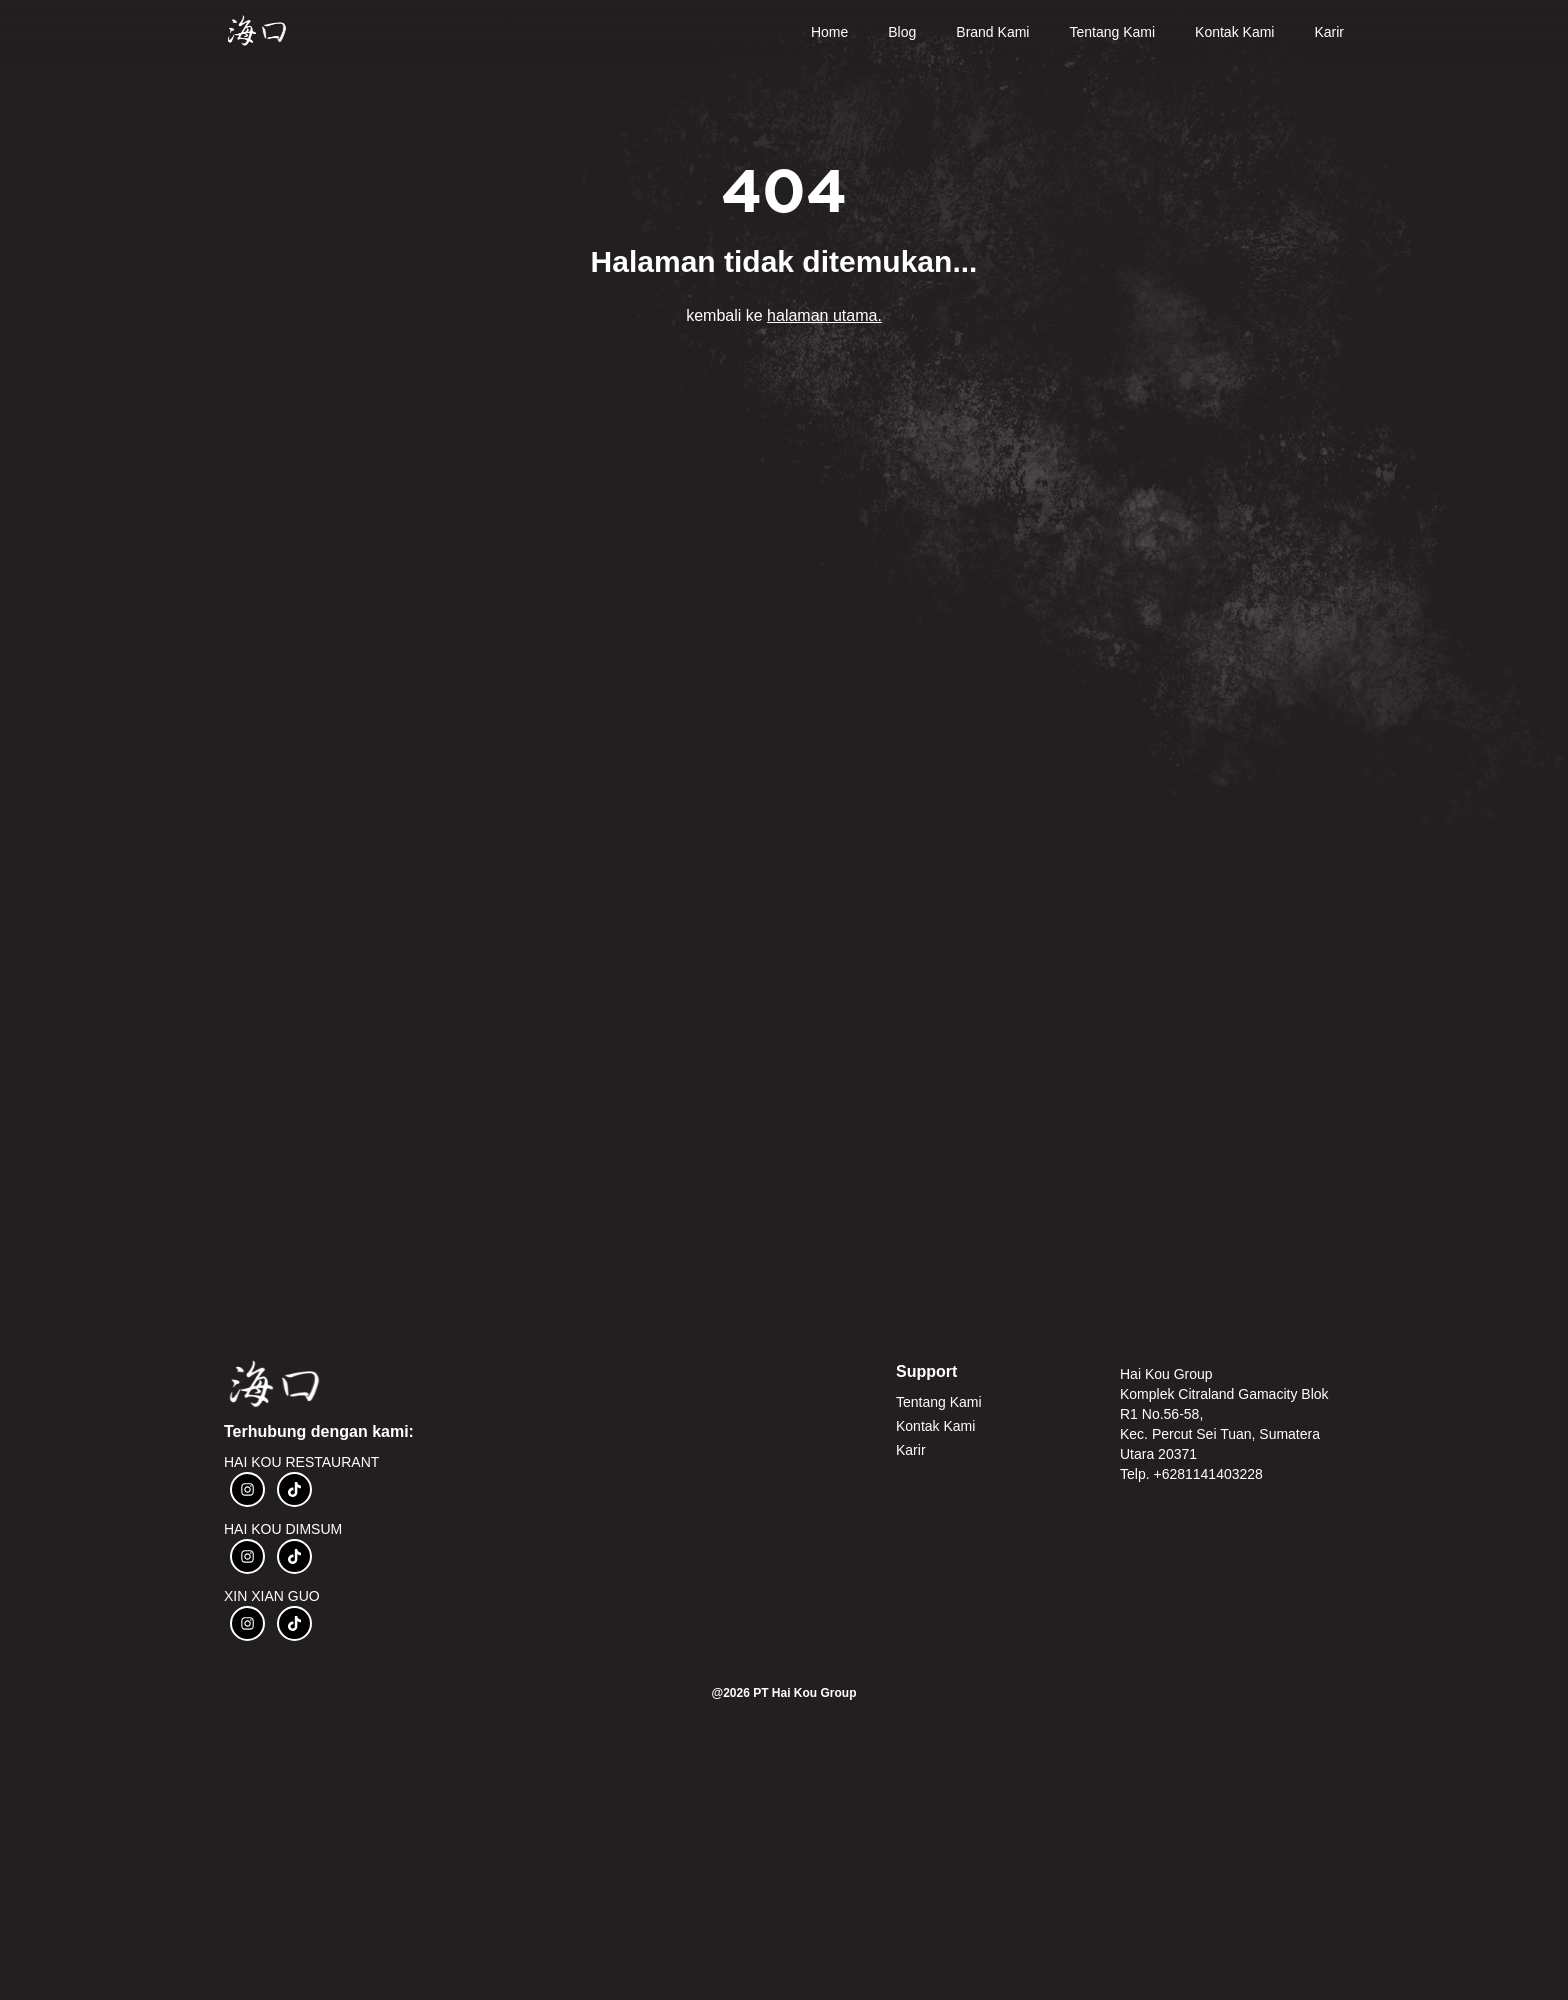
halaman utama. (824, 315)
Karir (1329, 32)
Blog (902, 32)
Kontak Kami (1234, 32)
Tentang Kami (1112, 32)
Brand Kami (992, 32)
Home (829, 32)
